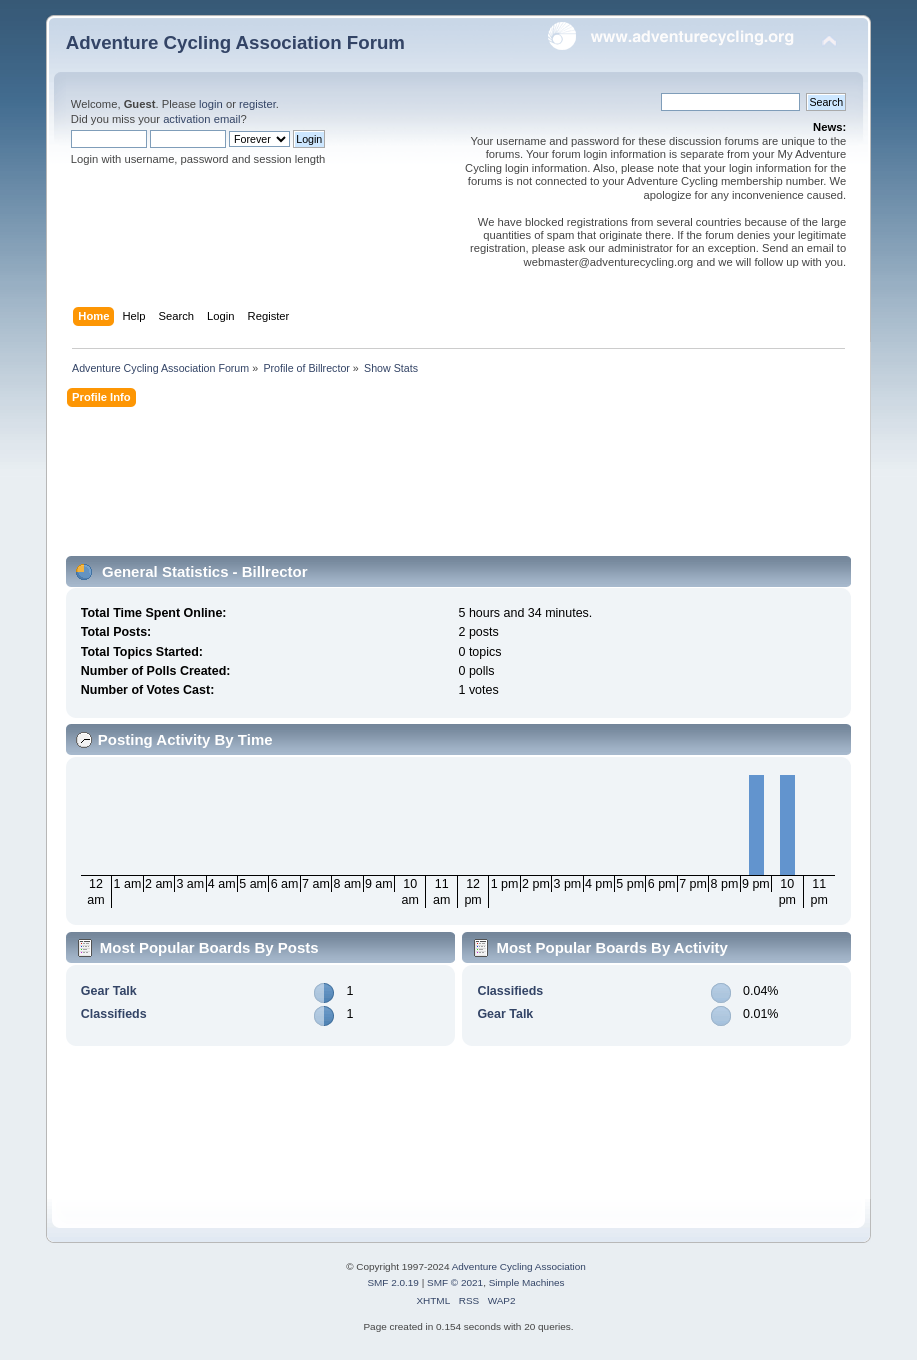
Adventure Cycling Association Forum (235, 42)
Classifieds (114, 1014)
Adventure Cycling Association (519, 1266)
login (211, 104)
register (257, 104)
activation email (201, 119)
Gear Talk (109, 991)
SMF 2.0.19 (393, 1282)
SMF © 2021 (455, 1282)
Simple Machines (527, 1282)
